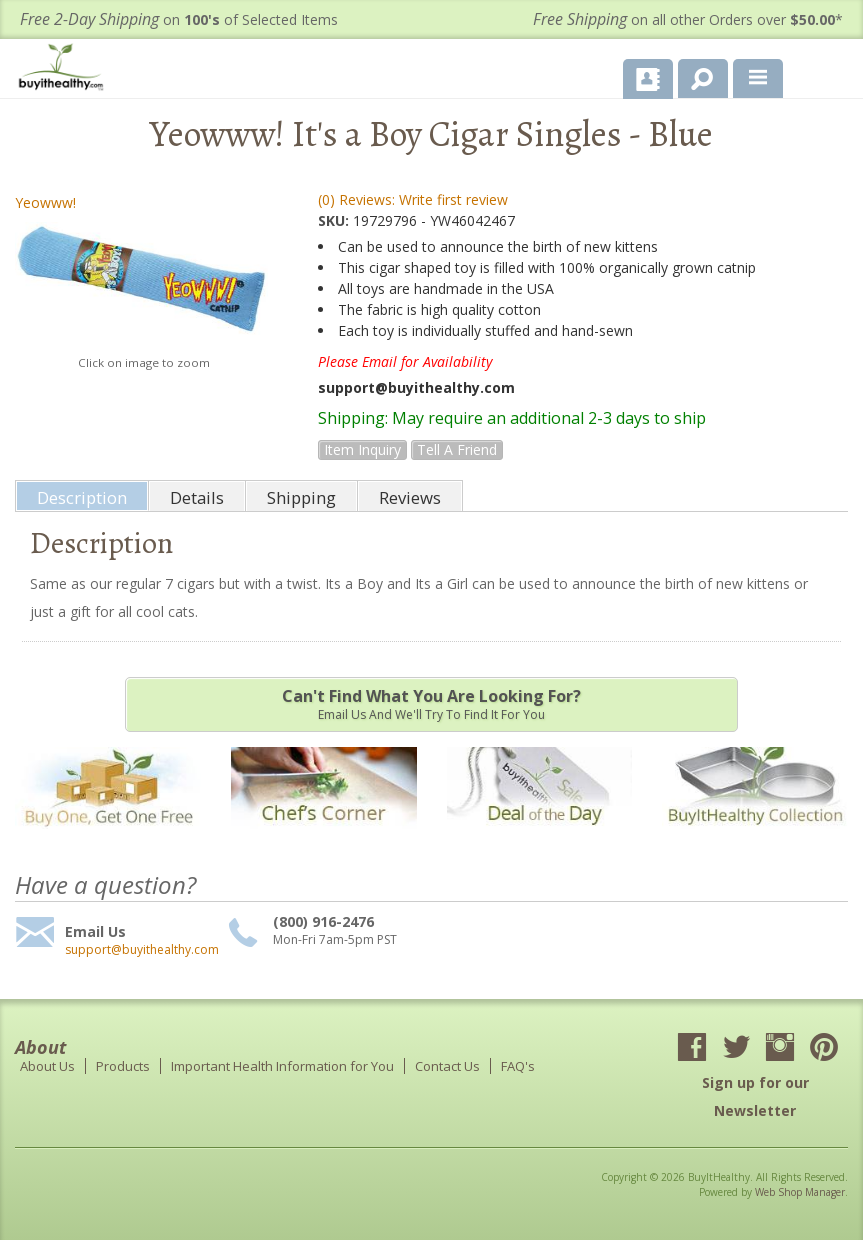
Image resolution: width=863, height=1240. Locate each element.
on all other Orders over (688, 19)
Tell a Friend (457, 449)
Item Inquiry (362, 449)
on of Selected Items (179, 19)
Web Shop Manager (800, 1192)
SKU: (335, 220)
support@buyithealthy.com (142, 950)
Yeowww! (45, 202)
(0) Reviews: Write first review (413, 199)
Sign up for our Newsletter (755, 1096)
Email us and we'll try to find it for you (431, 704)
